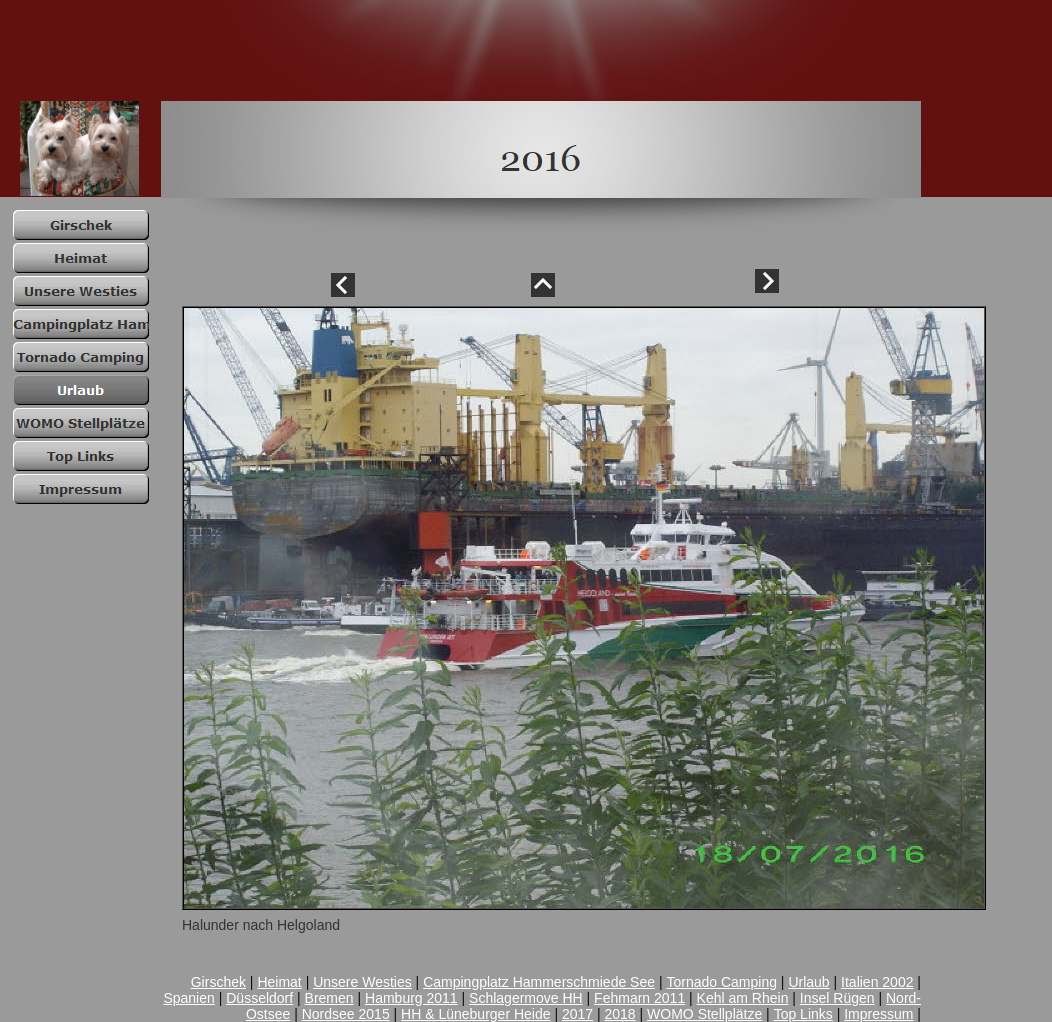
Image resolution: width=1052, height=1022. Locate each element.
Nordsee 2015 (346, 1014)
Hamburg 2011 (411, 998)
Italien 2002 (877, 982)
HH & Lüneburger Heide (475, 1014)
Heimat (279, 982)
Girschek (218, 982)
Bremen (329, 998)
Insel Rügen (837, 998)
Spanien (188, 998)
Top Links (803, 1014)
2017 (577, 1014)
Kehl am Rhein (743, 998)
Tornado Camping (721, 982)
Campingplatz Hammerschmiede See (539, 982)
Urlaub (808, 982)
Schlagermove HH (526, 998)
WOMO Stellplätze (704, 1014)
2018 (620, 1014)
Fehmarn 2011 (639, 998)
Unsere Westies (362, 982)
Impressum (878, 1014)
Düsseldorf (259, 998)
